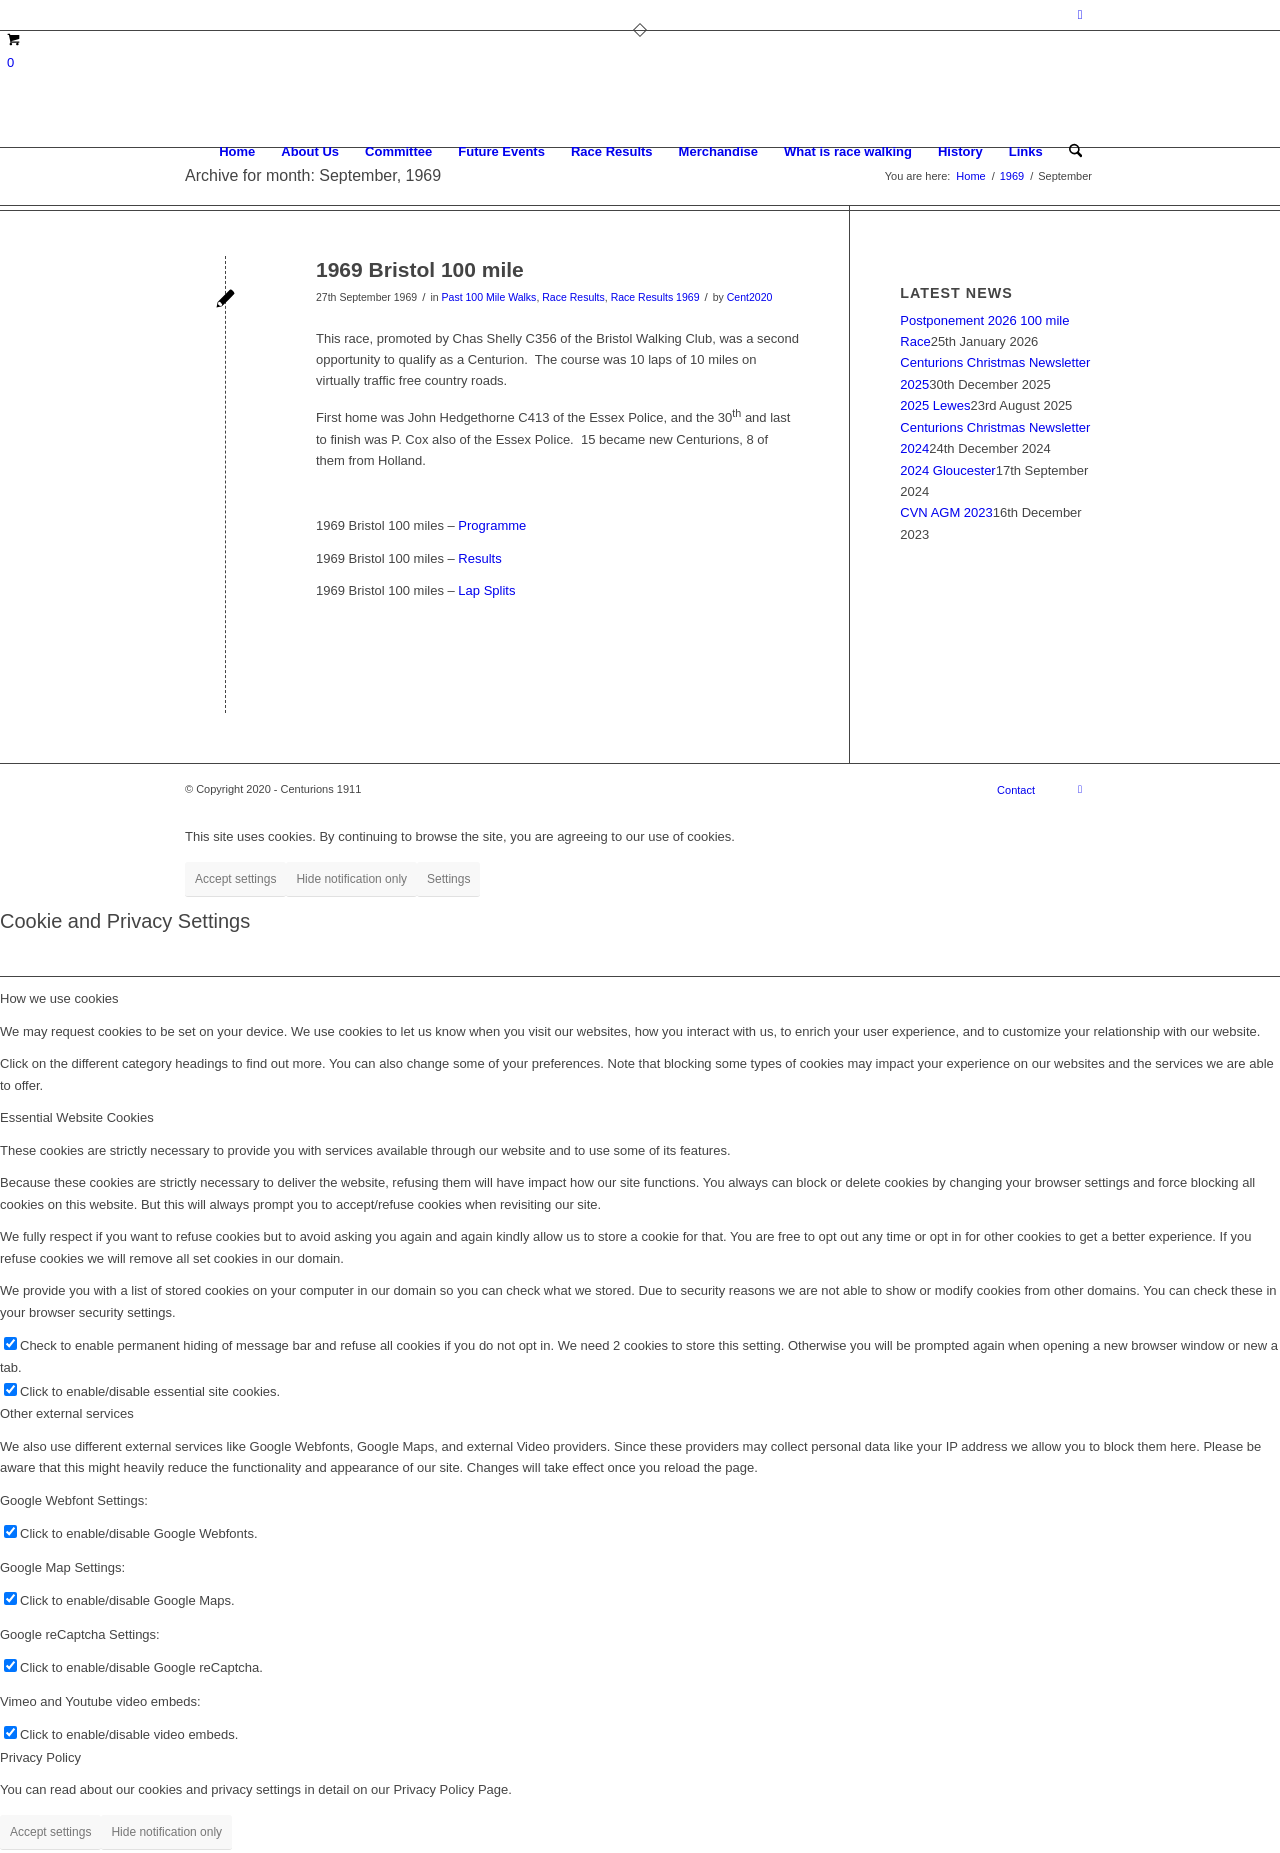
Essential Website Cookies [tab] (77, 1117)
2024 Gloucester (947, 470)
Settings (448, 879)
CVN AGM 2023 (946, 512)
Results (478, 558)
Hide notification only (351, 879)
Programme (492, 525)
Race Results (573, 297)
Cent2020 (750, 297)
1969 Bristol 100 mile (420, 269)
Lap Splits (486, 590)
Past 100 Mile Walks (489, 297)
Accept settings (235, 879)
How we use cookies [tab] (59, 998)
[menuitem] (237, 152)
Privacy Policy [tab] (40, 1757)
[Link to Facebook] (1080, 15)
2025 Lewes (935, 405)
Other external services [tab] (67, 1413)
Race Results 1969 (655, 297)
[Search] (1075, 152)
